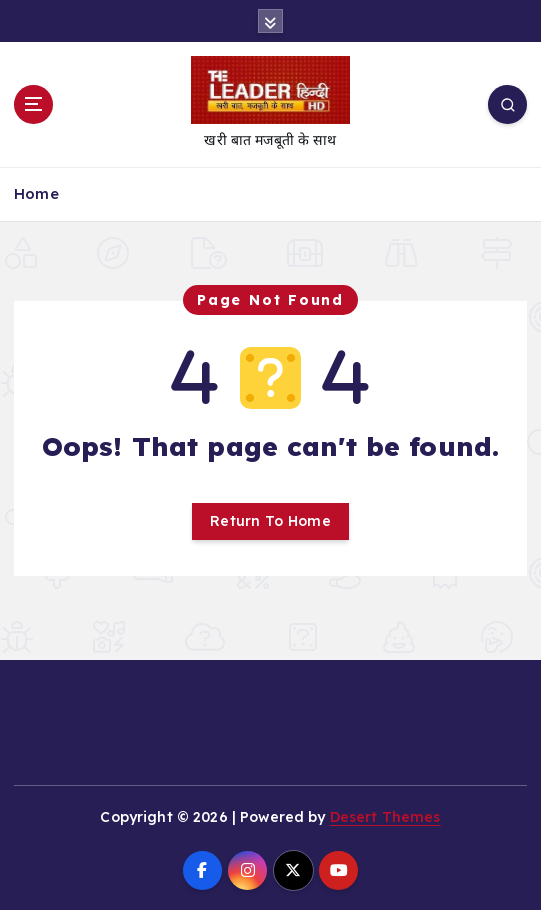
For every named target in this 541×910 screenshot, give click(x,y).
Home (36, 193)
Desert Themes (385, 817)
